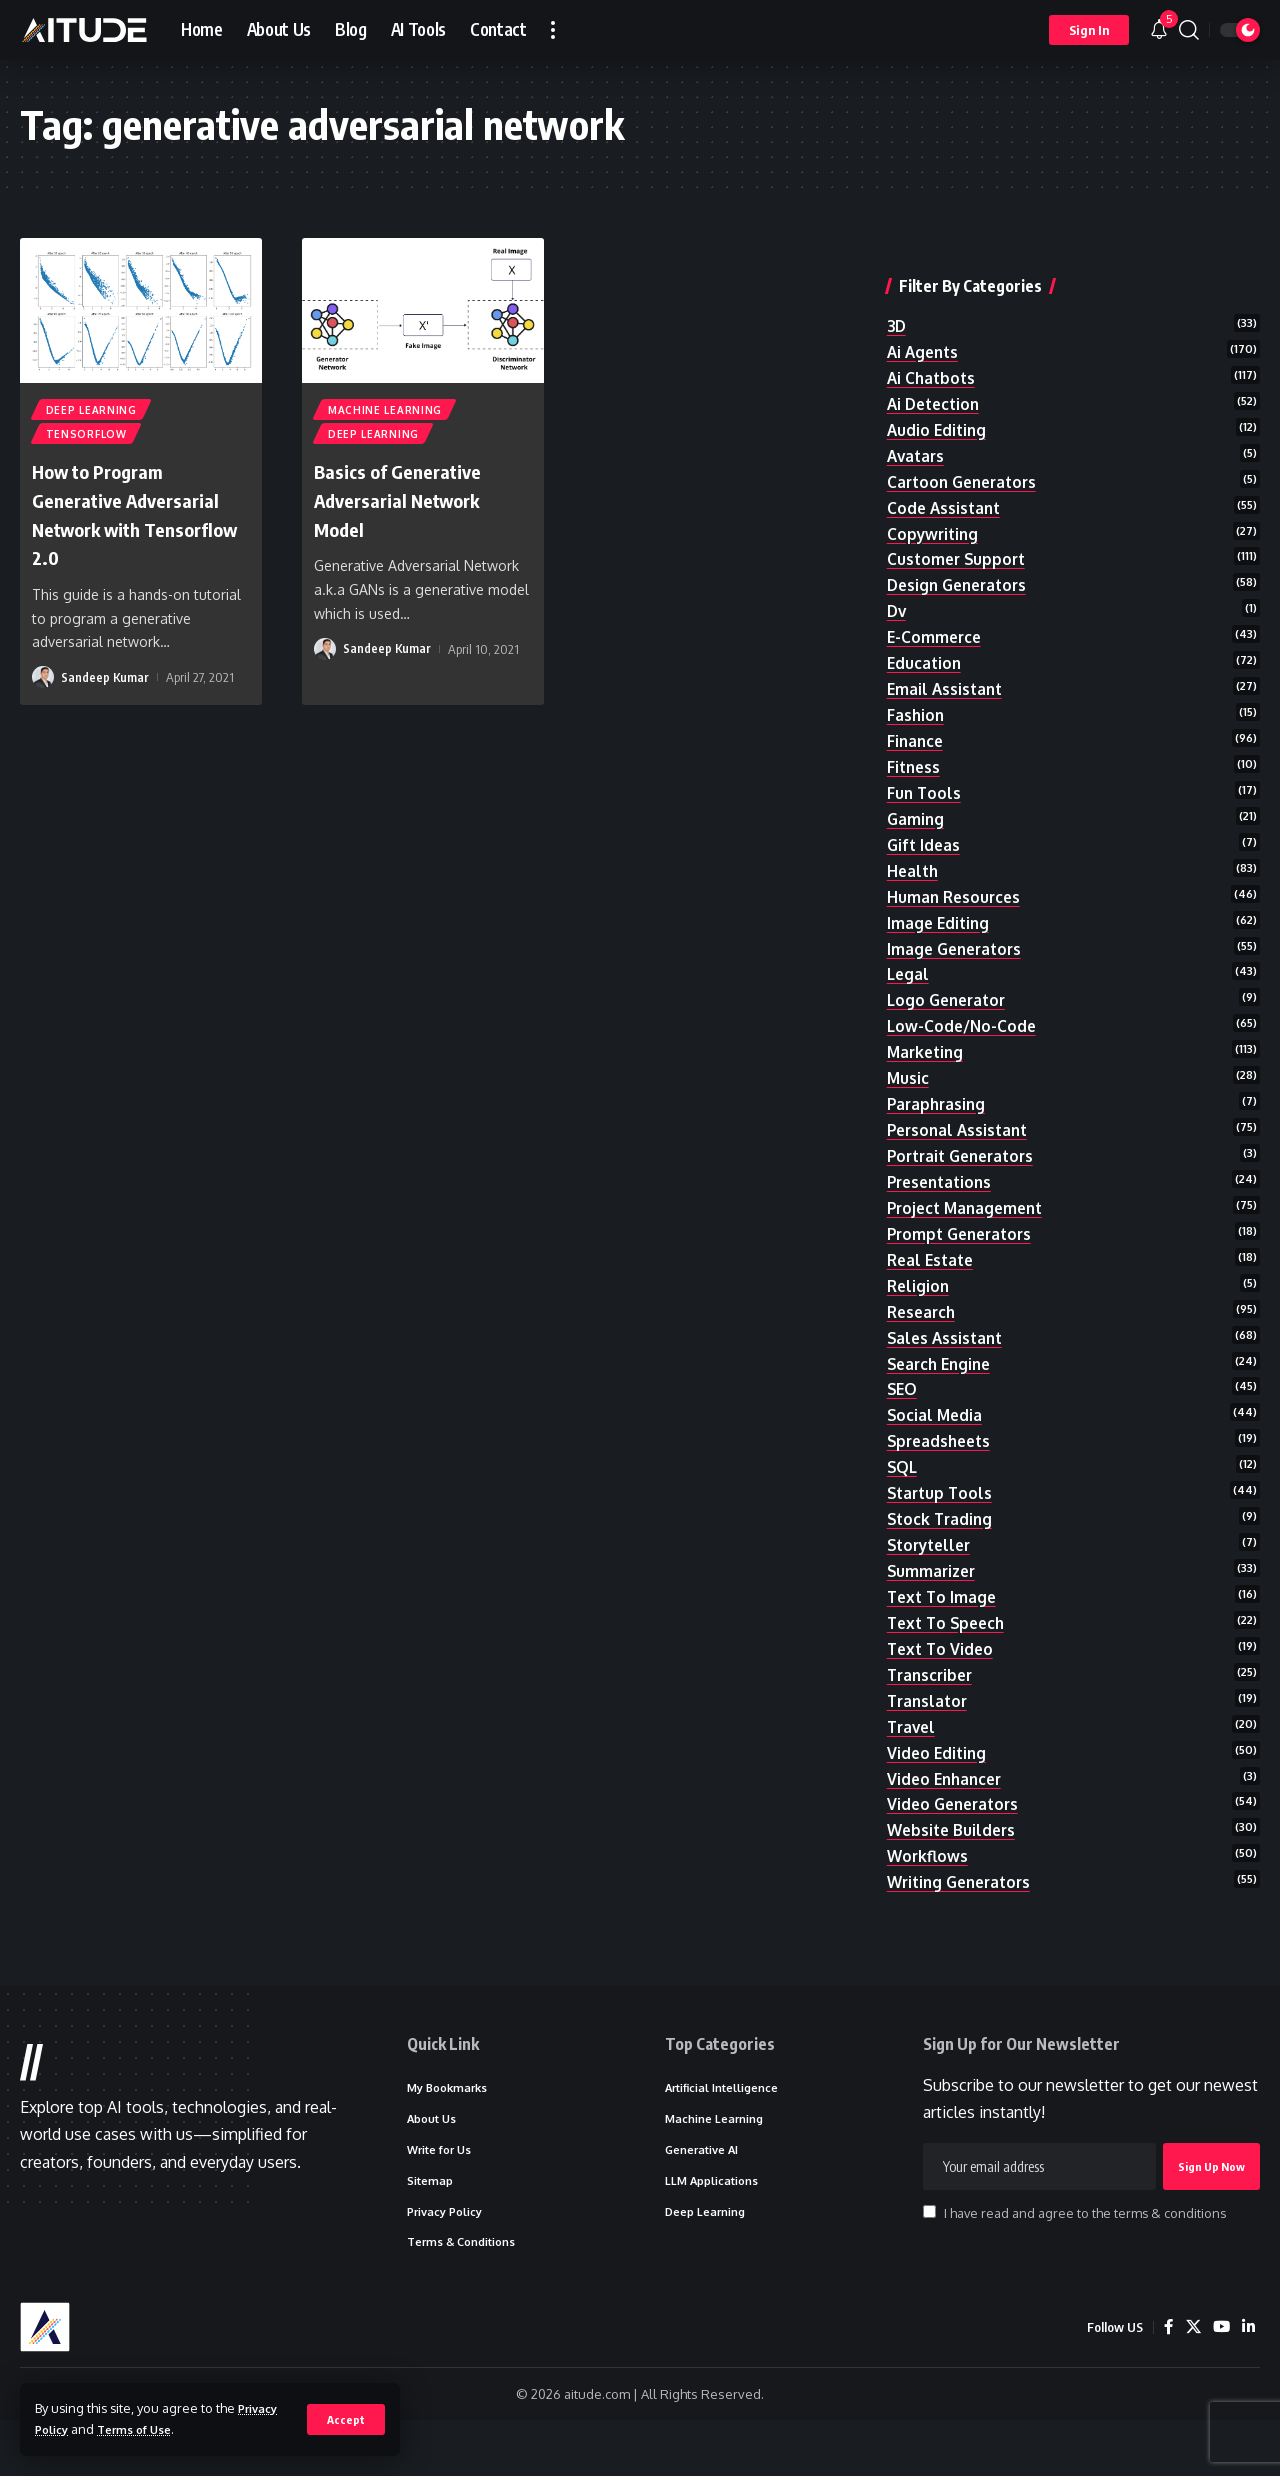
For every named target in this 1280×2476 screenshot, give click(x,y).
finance (916, 722)
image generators (958, 940)
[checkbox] (929, 2259)
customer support (959, 532)
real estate (933, 1266)
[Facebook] (1166, 2382)
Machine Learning (386, 411)
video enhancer (947, 1810)
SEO (903, 1402)
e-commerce (936, 613)
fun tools (925, 776)
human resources (956, 885)
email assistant (947, 668)
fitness (915, 749)
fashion (916, 695)
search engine (942, 1375)
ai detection (936, 369)
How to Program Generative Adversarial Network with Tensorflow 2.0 (139, 519)
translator (929, 1728)
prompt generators (964, 1239)
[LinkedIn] (1248, 2382)
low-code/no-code (963, 1021)
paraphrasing (938, 1103)
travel (913, 1755)
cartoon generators (966, 450)
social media (936, 1429)
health (914, 858)
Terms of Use (144, 2429)
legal (909, 967)
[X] (1191, 2382)
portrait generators (966, 1157)
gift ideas (925, 831)
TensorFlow (87, 438)
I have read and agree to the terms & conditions (1085, 2261)
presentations (943, 1184)
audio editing (938, 396)
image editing (940, 912)
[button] (345, 2419)
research (923, 1320)
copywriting (934, 505)
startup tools (942, 1510)
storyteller (932, 1565)
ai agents (925, 314)
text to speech (949, 1646)
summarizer (933, 1592)
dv (897, 586)
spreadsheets (942, 1456)
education (925, 640)
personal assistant (961, 1130)
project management (969, 1211)
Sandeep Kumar (105, 683)
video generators (956, 1837)
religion (919, 1293)
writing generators (964, 1918)
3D (897, 287)
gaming (916, 804)
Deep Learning (92, 411)
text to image (944, 1619)
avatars (917, 423)
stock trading (942, 1538)
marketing (927, 1048)
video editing (938, 1782)
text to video (942, 1674)
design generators (961, 559)
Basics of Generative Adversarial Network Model (411, 504)
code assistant (946, 477)
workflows (929, 1891)
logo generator (950, 994)
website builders (954, 1864)
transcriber (932, 1701)
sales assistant (947, 1347)
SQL (903, 1483)
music (908, 1075)
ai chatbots (933, 341)
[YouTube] (1220, 2382)
